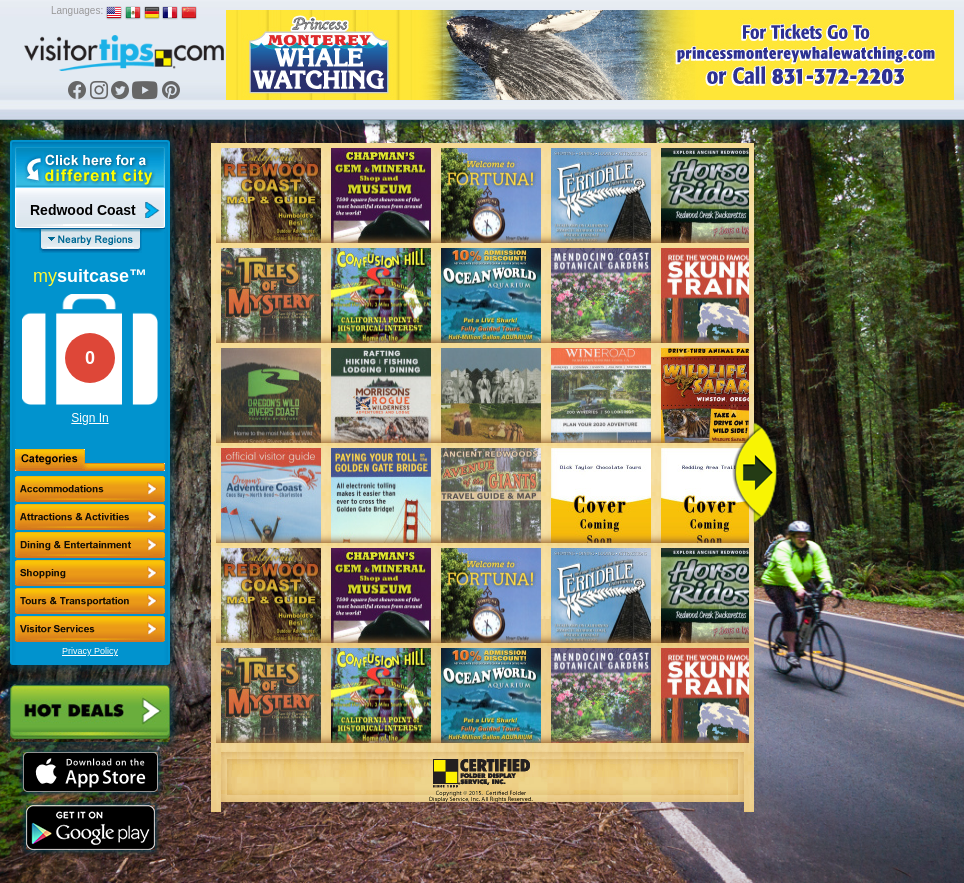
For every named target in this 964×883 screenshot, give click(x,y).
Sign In (89, 418)
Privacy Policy (90, 651)
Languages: (77, 10)
